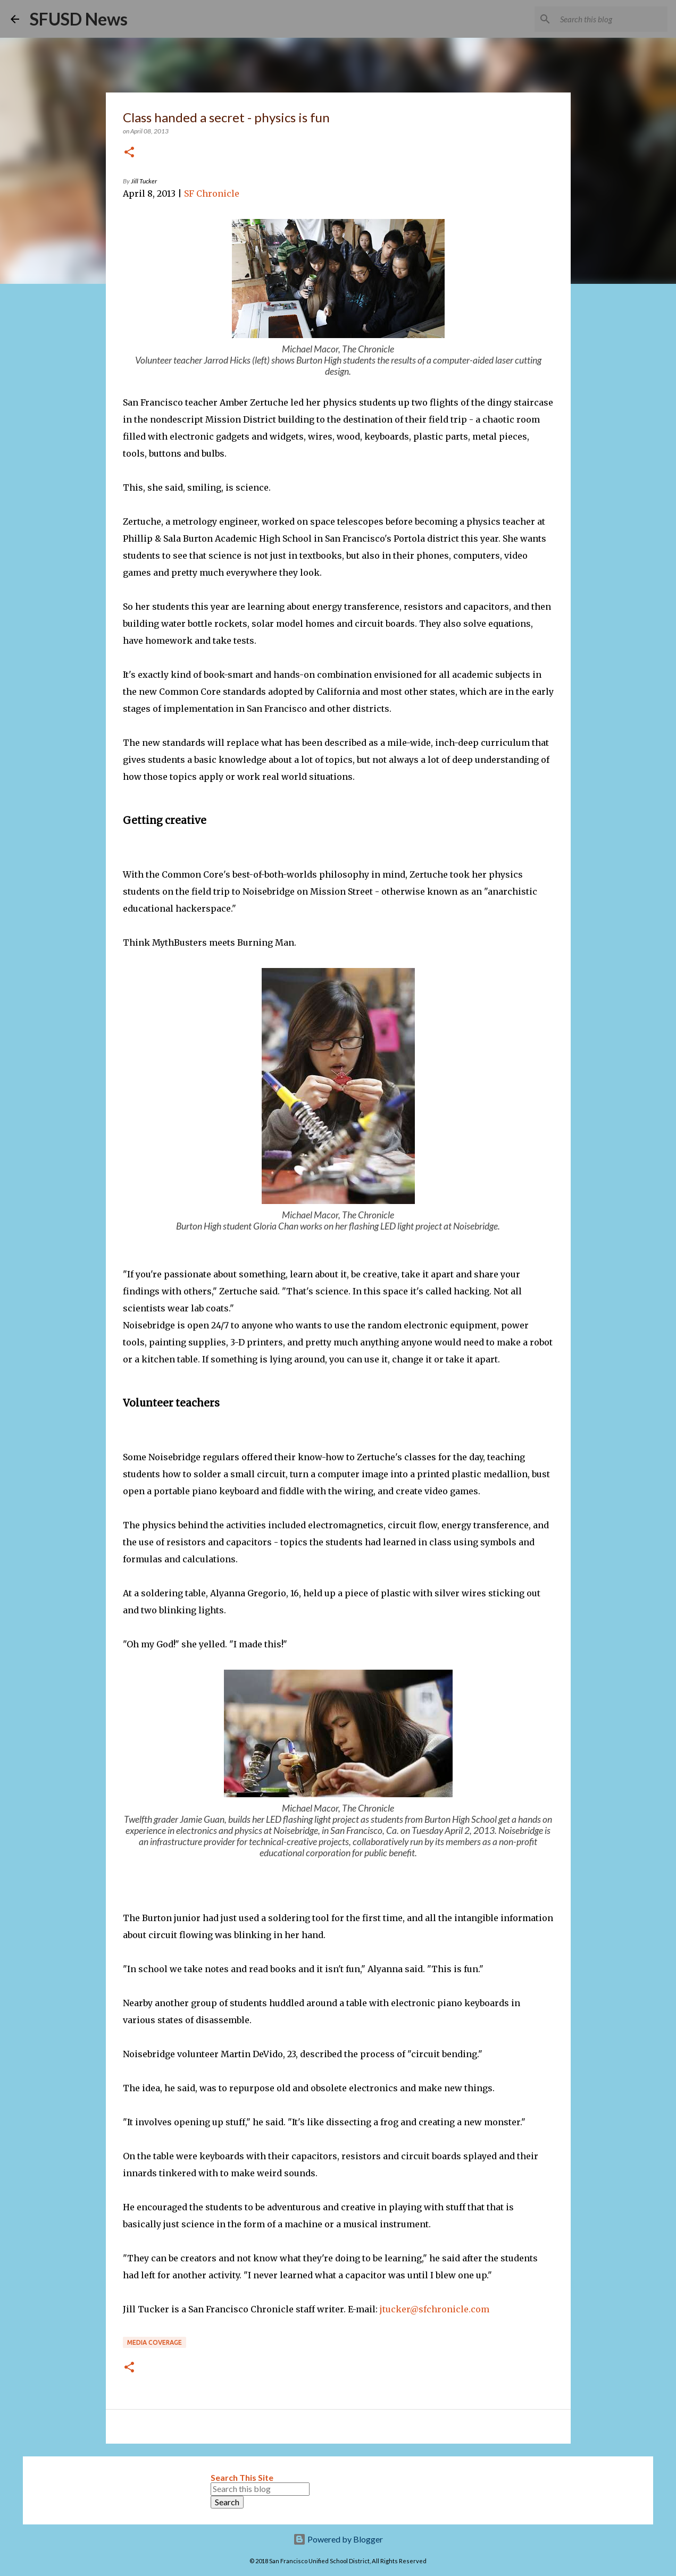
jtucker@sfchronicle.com (434, 2309)
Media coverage (154, 2342)
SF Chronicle (211, 193)
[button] (129, 153)
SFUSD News (79, 19)
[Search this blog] (611, 19)
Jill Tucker (144, 181)
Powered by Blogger (338, 2539)
